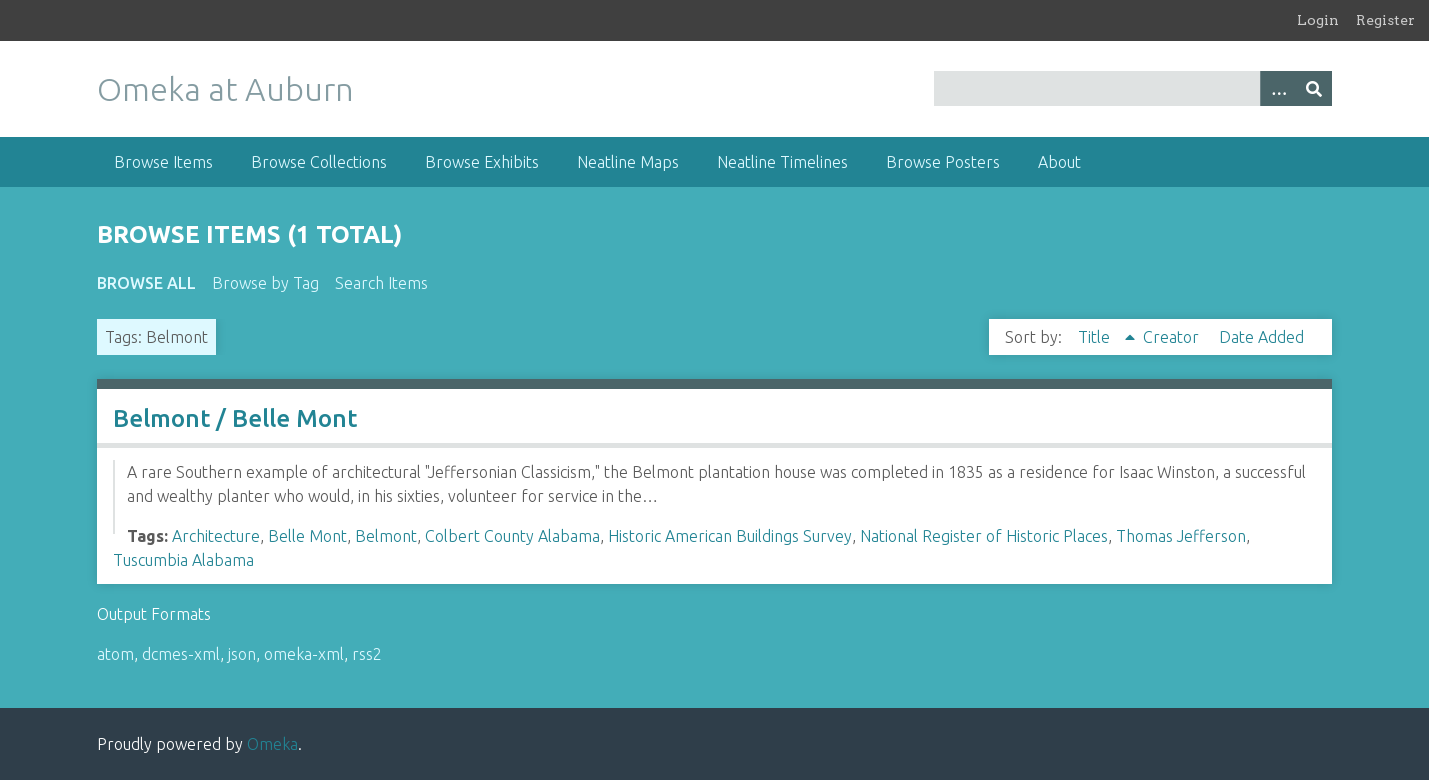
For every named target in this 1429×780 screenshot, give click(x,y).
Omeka (272, 744)
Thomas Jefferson (1181, 536)
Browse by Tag (265, 283)
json (242, 654)
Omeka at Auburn (225, 89)
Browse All (146, 283)
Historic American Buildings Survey (730, 536)
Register (1385, 20)
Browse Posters (943, 162)
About (1059, 162)
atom (115, 654)
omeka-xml (304, 654)
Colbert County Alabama (512, 536)
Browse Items (163, 162)
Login (1318, 20)
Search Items (381, 283)
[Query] (1133, 88)
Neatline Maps (628, 162)
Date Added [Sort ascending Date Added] (1261, 337)
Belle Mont (307, 536)
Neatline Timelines (782, 162)
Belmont (386, 536)
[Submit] (1314, 88)
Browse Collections (319, 162)
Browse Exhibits (482, 162)
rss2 (367, 654)
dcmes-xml (181, 654)
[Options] (1278, 88)
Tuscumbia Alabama (183, 560)
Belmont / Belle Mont (235, 418)
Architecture (216, 536)
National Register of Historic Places (984, 536)
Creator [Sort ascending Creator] (1173, 337)
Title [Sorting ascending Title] (1096, 337)
